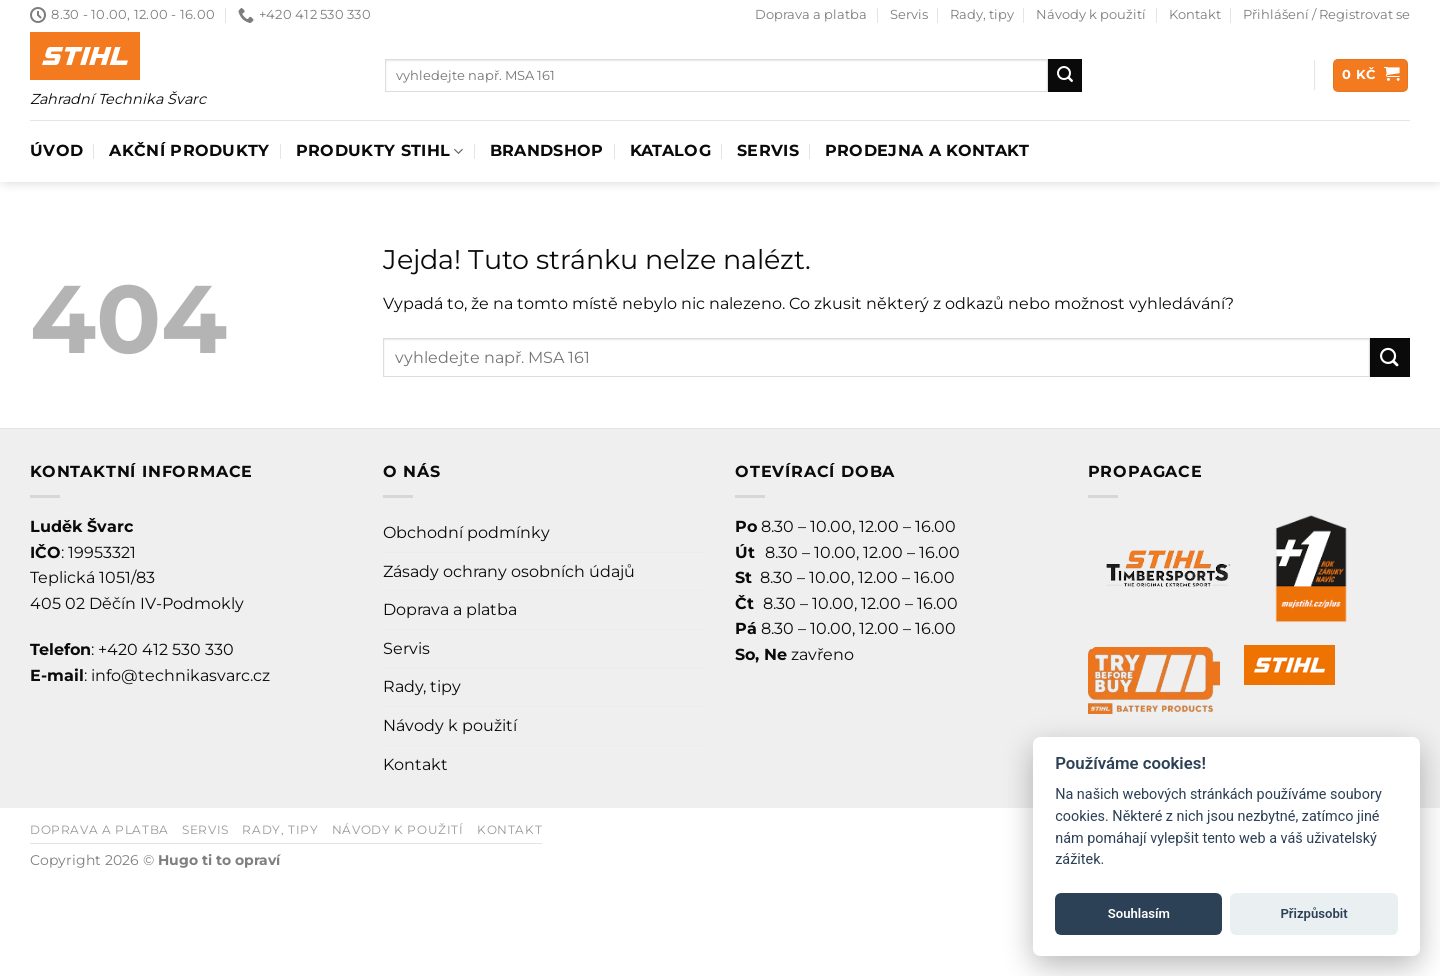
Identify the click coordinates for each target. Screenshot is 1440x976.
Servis (909, 14)
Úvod (56, 150)
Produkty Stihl (380, 151)
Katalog (670, 150)
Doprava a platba (811, 14)
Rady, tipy (982, 14)
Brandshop (547, 150)
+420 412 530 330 (166, 649)
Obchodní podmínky (466, 532)
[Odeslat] (1065, 76)
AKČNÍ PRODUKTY (189, 150)
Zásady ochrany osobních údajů (509, 571)
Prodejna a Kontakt (927, 150)
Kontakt (1195, 14)
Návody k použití (1091, 14)
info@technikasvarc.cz (180, 675)
